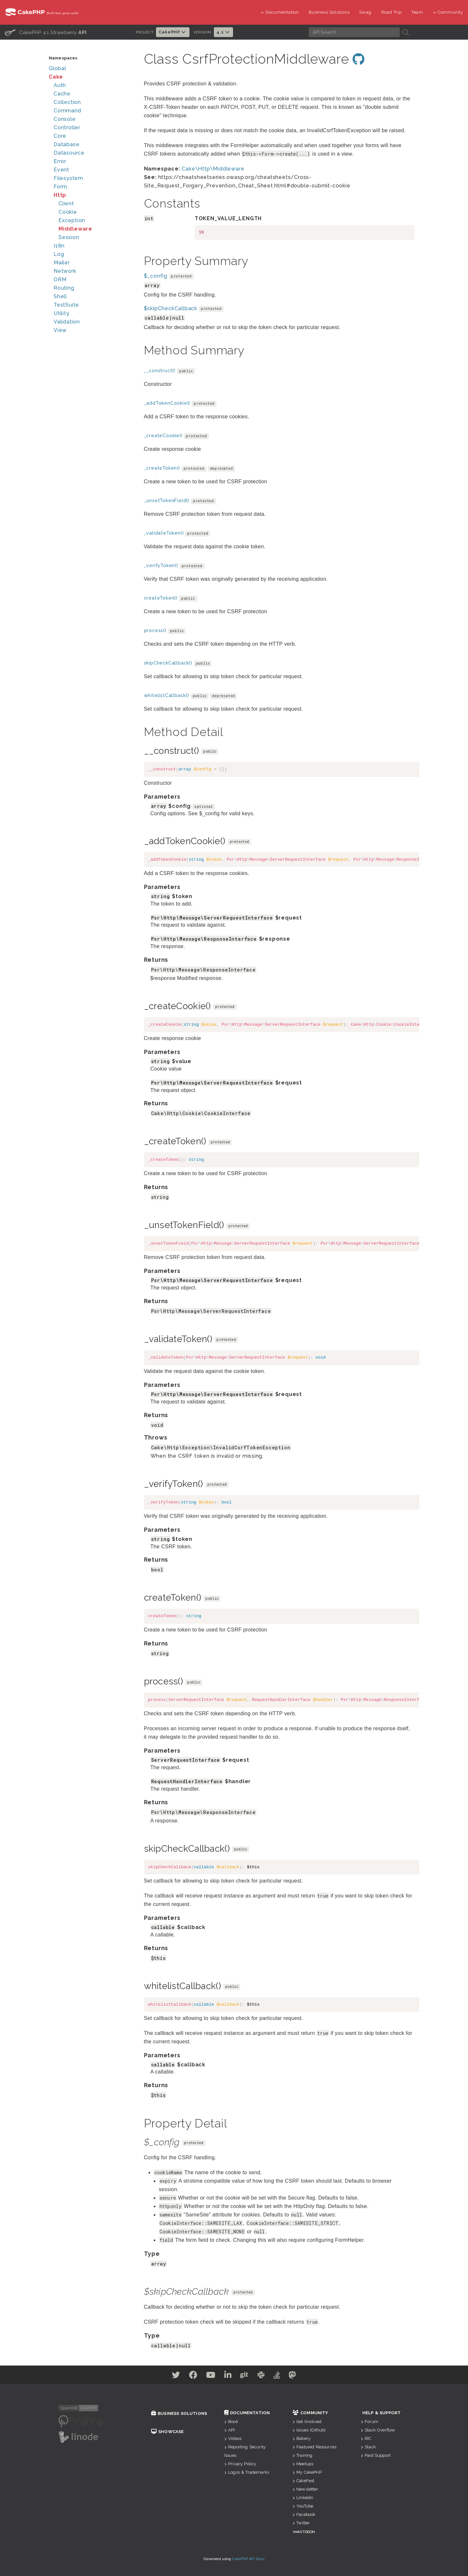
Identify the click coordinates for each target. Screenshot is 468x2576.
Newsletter (305, 2489)
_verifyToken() (161, 565)
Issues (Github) (309, 2430)
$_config (155, 276)
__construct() (160, 370)
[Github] (247, 2376)
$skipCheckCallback (170, 308)
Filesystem (68, 178)
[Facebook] (182, 2376)
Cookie (67, 212)
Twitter (301, 2522)
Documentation (280, 12)
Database (66, 144)
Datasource (69, 153)
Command (67, 111)
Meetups (302, 2463)
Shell (60, 296)
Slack (368, 2446)
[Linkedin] (225, 2376)
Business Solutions (329, 12)
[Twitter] (160, 2376)
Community (448, 12)
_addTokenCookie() (167, 403)
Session (68, 237)
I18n (59, 246)
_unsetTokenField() (166, 500)
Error (60, 161)
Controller (67, 127)
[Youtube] (203, 2376)
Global (57, 68)
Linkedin (302, 2497)
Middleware (75, 229)
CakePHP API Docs (248, 2559)
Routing (64, 288)
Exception (71, 220)
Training (302, 2455)
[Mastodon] (308, 2376)
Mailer (62, 263)
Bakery (301, 2438)
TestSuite (66, 305)
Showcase (167, 2431)
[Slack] (268, 2376)
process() (155, 630)
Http (60, 195)
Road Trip (391, 12)
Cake (56, 77)
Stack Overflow (378, 2430)
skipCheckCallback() (168, 663)
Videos (232, 2438)
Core (60, 136)
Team (417, 12)
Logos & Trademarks (246, 2472)
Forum (369, 2421)
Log (59, 254)
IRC (366, 2438)
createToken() (160, 598)
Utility (62, 313)
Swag (365, 12)
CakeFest (303, 2480)
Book (231, 2421)
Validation (67, 322)
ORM (60, 279)
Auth (60, 85)
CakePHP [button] (173, 32)
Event (61, 170)
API (229, 2430)
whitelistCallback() (166, 695)
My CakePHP (307, 2472)
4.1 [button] (223, 32)
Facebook (303, 2514)
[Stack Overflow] (288, 2376)
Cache (62, 94)
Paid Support (376, 2455)
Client (66, 203)
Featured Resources (314, 2446)
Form (60, 187)
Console (65, 119)
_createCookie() (163, 435)
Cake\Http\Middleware (213, 169)
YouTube (302, 2506)
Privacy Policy (240, 2463)
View (60, 330)
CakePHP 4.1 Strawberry (46, 32)
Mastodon (305, 2531)
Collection (67, 102)
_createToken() (162, 468)
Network (65, 271)
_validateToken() (164, 533)
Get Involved (306, 2421)
